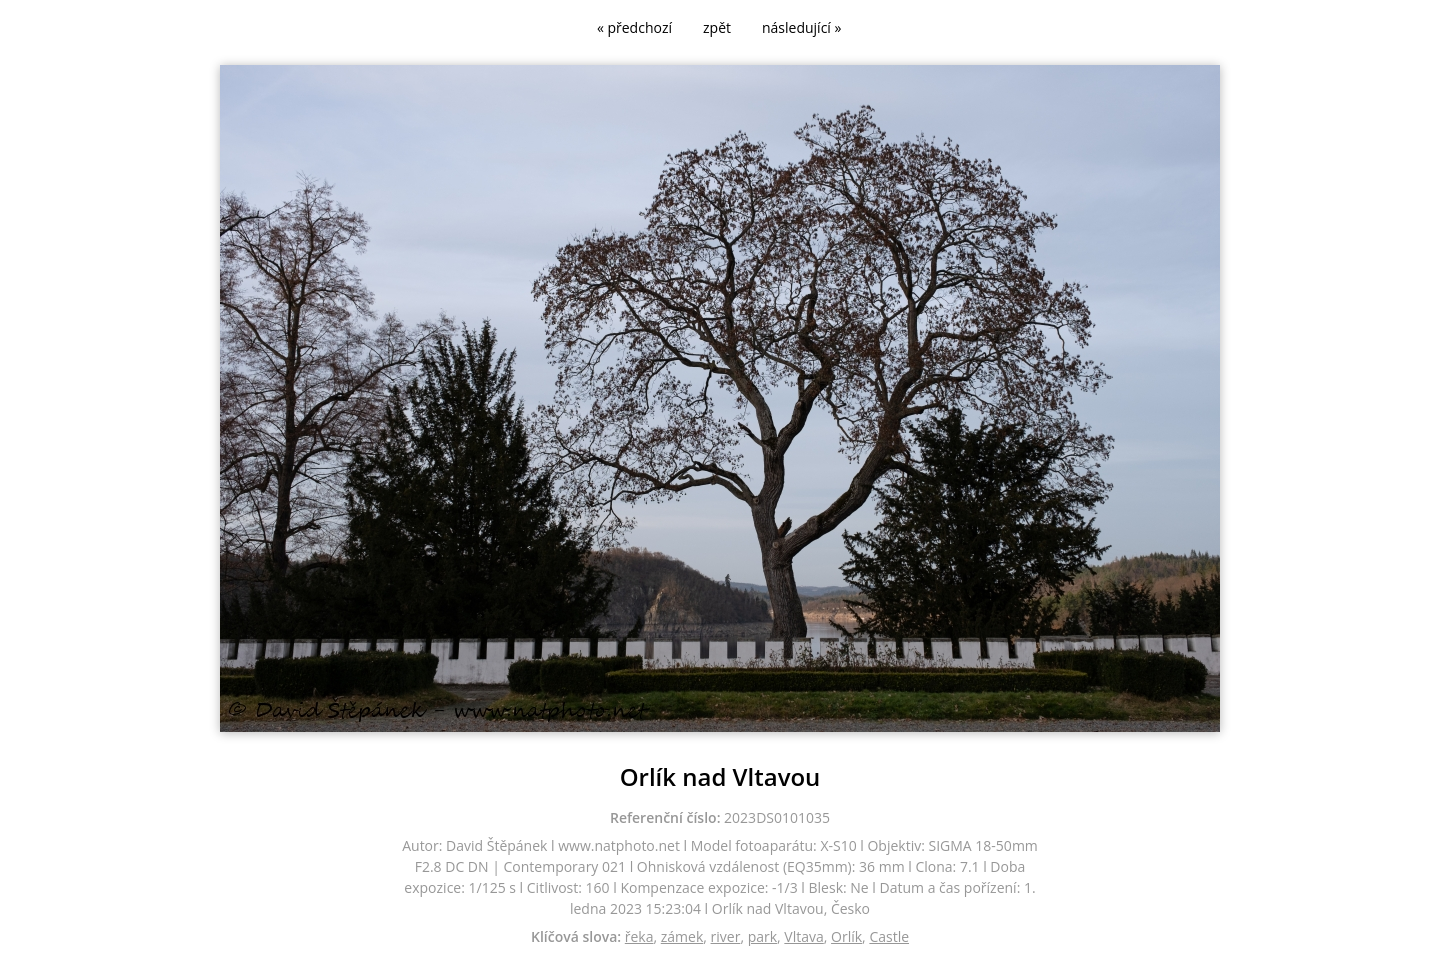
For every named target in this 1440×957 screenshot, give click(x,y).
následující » (801, 27)
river (726, 936)
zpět (717, 27)
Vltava (803, 936)
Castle (889, 936)
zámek (682, 936)
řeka (639, 936)
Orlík (846, 936)
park (762, 936)
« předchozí (634, 27)
